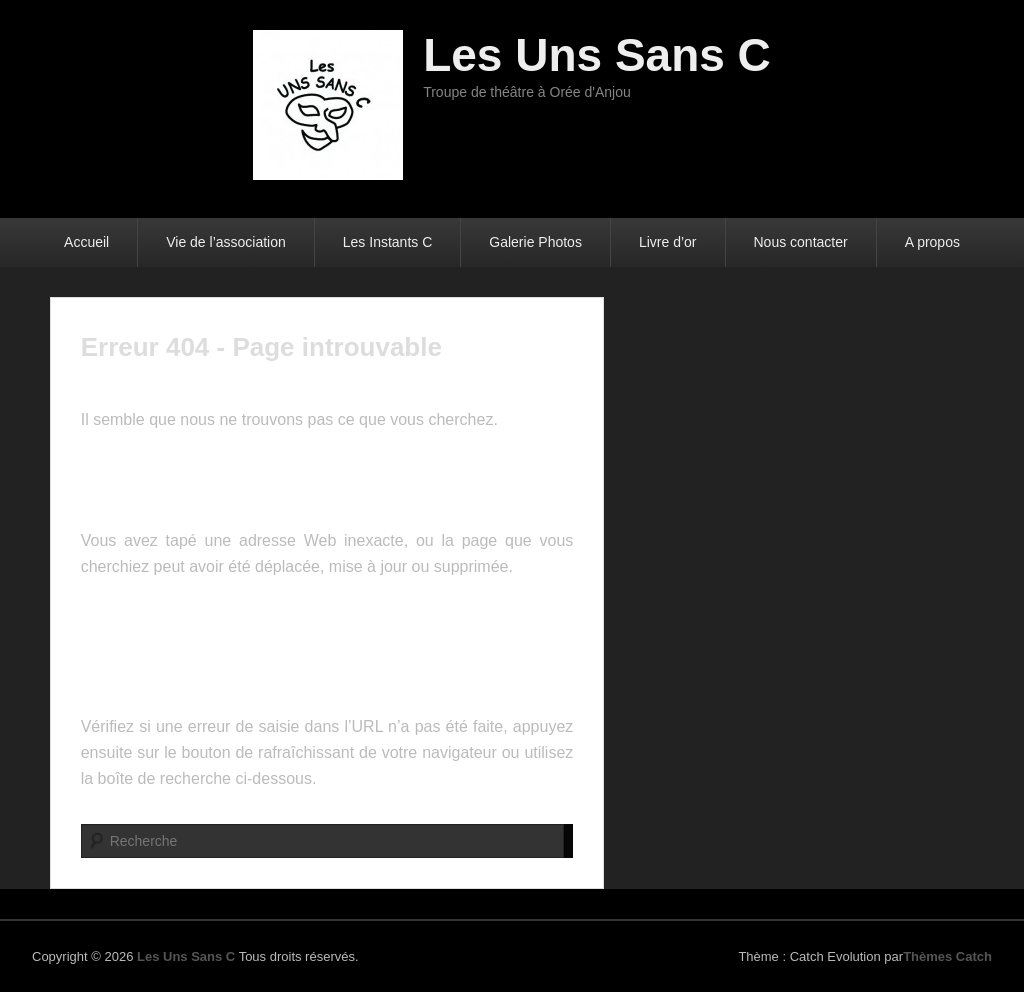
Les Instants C (388, 242)
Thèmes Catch (947, 956)
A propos (932, 242)
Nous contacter (801, 242)
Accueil (86, 242)
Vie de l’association (226, 242)
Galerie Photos (535, 242)
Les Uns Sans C (597, 55)
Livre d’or (668, 242)
